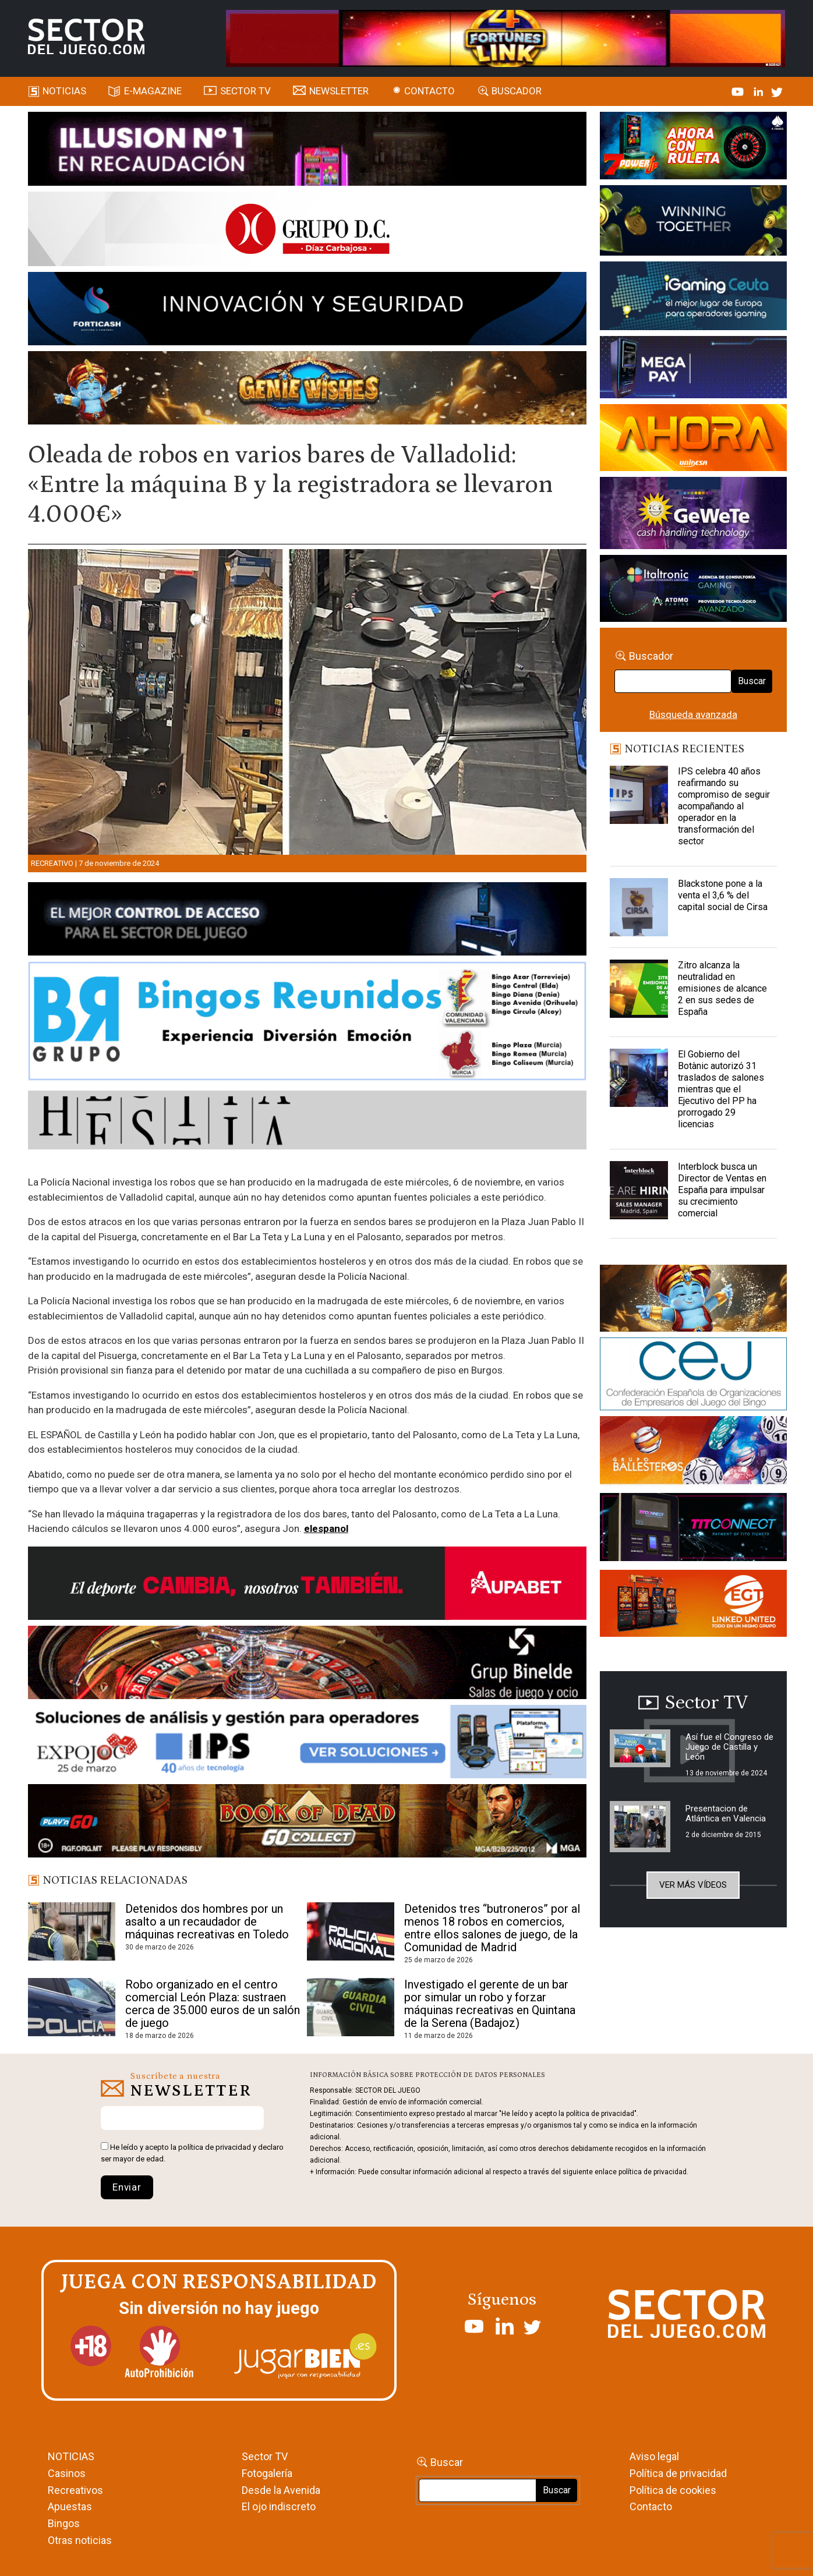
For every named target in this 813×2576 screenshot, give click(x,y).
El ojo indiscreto (279, 2506)
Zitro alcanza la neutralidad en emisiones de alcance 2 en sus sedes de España (722, 988)
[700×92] (307, 1823)
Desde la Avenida (281, 2490)
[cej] (693, 1376)
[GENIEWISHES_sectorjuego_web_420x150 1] (693, 1300)
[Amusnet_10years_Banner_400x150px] (693, 222)
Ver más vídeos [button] (693, 1885)
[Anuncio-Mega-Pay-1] (693, 369)
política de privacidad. (653, 2172)
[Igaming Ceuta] (693, 297)
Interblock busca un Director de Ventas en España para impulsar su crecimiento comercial (722, 1190)
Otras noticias (80, 2540)
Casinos (67, 2473)
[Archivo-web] (693, 590)
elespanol (326, 1528)
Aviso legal (654, 2456)
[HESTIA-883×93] (307, 1122)
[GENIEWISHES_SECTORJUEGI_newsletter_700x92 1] (307, 389)
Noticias (64, 91)
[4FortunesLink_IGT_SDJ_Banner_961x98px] (505, 37)
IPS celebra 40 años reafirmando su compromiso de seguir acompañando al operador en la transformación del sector (724, 806)
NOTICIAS (71, 2456)
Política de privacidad (678, 2473)
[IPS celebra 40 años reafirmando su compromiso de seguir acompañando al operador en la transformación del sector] (639, 795)
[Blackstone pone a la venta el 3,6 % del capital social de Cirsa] (639, 907)
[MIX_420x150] (693, 1605)
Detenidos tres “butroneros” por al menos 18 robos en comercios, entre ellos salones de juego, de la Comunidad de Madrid (492, 1928)
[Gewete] (693, 515)
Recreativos (75, 2490)
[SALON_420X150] (693, 439)
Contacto (429, 91)
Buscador (517, 91)
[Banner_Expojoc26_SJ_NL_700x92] (307, 1744)
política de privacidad (214, 2147)
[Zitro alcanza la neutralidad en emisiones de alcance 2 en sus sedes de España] (639, 989)
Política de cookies (673, 2490)
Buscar (752, 681)
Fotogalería (267, 2473)
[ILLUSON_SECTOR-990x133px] (307, 151)
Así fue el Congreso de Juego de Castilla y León (729, 1747)
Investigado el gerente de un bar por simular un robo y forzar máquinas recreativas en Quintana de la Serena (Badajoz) (489, 2003)
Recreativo (52, 863)
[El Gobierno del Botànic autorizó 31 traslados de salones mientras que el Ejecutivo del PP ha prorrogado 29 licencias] (639, 1078)
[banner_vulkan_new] (307, 920)
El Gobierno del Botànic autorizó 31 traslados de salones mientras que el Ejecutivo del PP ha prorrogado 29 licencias (721, 1089)
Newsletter (339, 91)
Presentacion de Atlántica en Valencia (725, 1813)
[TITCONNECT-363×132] (693, 1529)
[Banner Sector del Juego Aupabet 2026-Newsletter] (307, 1585)
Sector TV (265, 2456)
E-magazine (153, 91)
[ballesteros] (693, 1454)
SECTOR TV (245, 91)
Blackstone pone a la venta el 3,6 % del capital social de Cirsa (723, 895)
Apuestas (70, 2506)
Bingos (64, 2523)
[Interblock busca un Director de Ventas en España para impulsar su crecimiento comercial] (639, 1190)
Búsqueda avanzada (693, 714)
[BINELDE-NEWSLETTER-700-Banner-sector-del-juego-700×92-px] (307, 1665)
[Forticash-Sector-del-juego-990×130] (307, 310)
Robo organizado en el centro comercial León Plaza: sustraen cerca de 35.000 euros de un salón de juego (212, 2003)
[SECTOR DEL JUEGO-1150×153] (307, 231)
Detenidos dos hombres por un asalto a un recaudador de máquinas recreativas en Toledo (207, 1921)
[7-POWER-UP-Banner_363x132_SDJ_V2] (693, 147)
